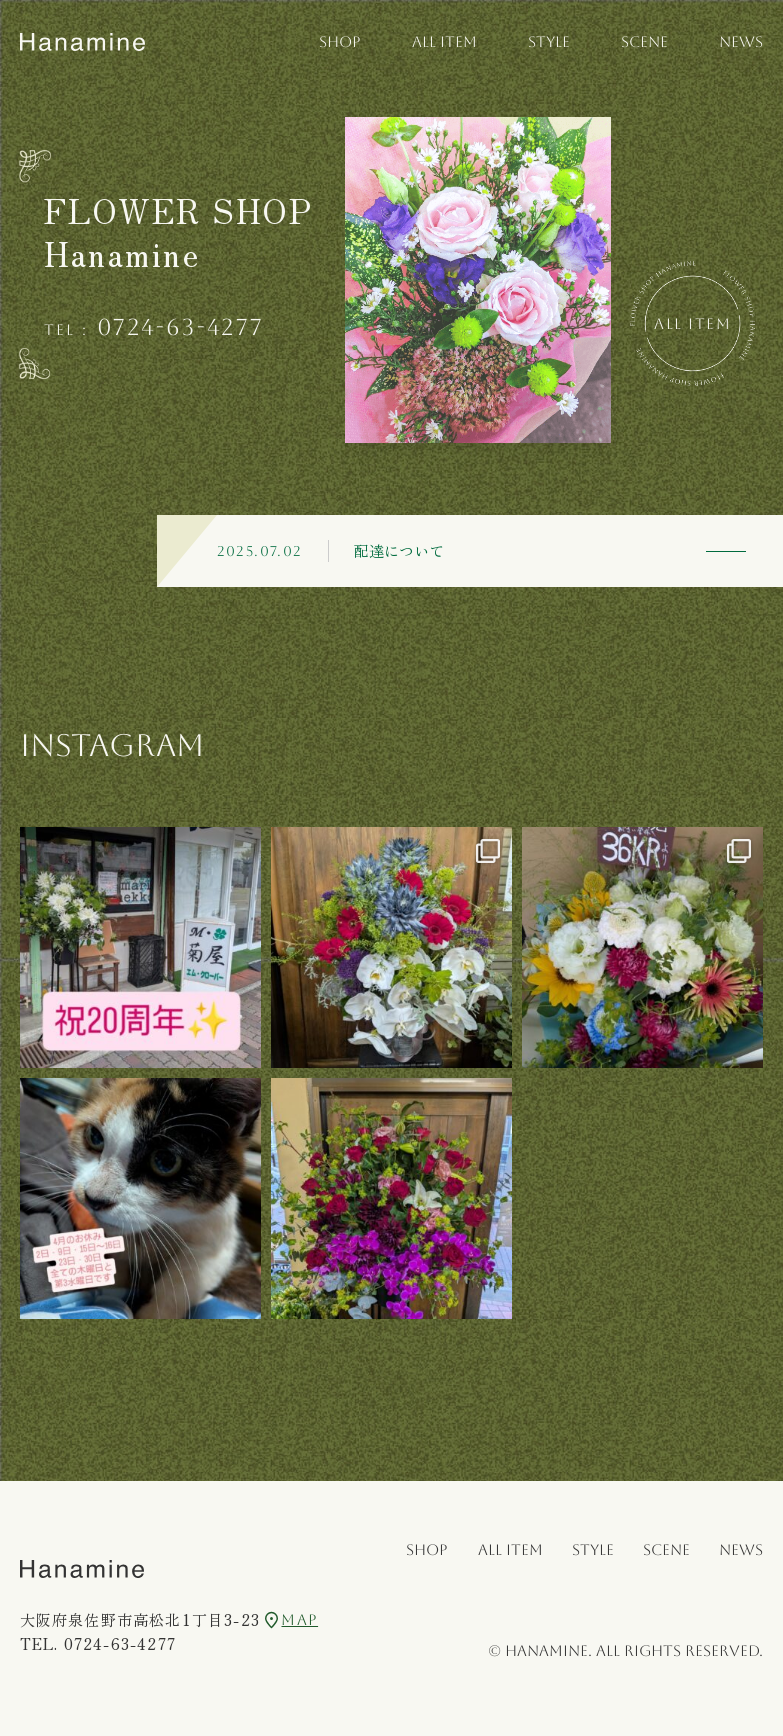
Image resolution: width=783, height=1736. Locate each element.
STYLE (549, 41)
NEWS (741, 41)
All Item (692, 323)
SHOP (340, 41)
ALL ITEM (444, 41)
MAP (291, 1620)
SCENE (644, 41)
